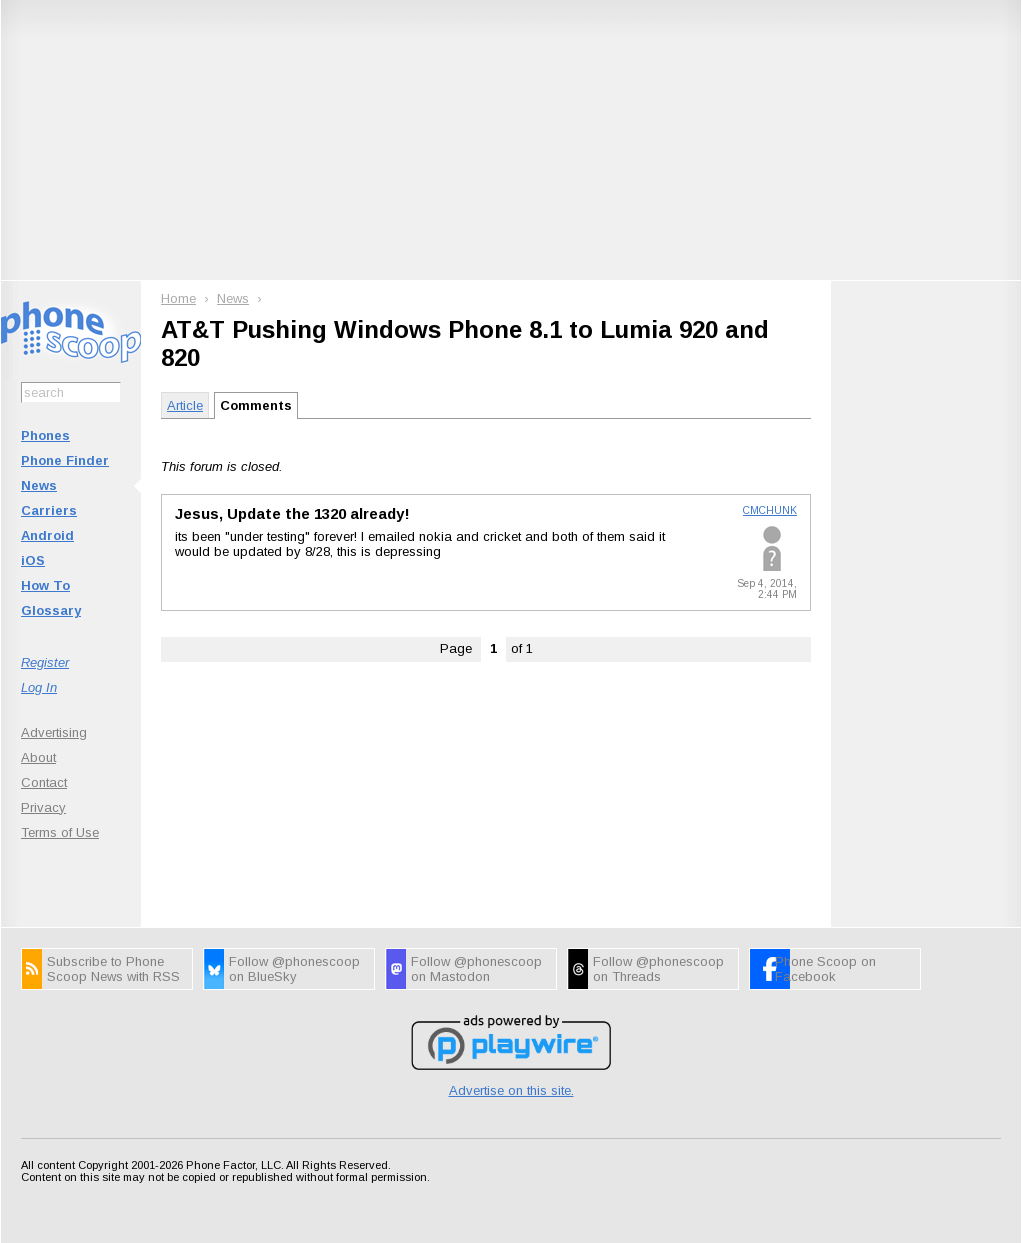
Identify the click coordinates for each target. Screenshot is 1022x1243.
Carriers (49, 510)
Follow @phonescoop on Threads (658, 969)
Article (185, 405)
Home (178, 298)
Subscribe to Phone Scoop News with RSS (113, 969)
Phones (45, 435)
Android (47, 535)
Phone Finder (65, 460)
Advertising (54, 732)
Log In (39, 687)
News (39, 485)
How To (45, 585)
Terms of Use (60, 832)
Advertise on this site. (511, 1090)
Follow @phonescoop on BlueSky (294, 969)
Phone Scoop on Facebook (825, 969)
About (38, 757)
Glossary (51, 610)
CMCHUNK (770, 510)
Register (45, 662)
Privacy (43, 807)
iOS (33, 560)
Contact (44, 782)
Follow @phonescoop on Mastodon (476, 969)
